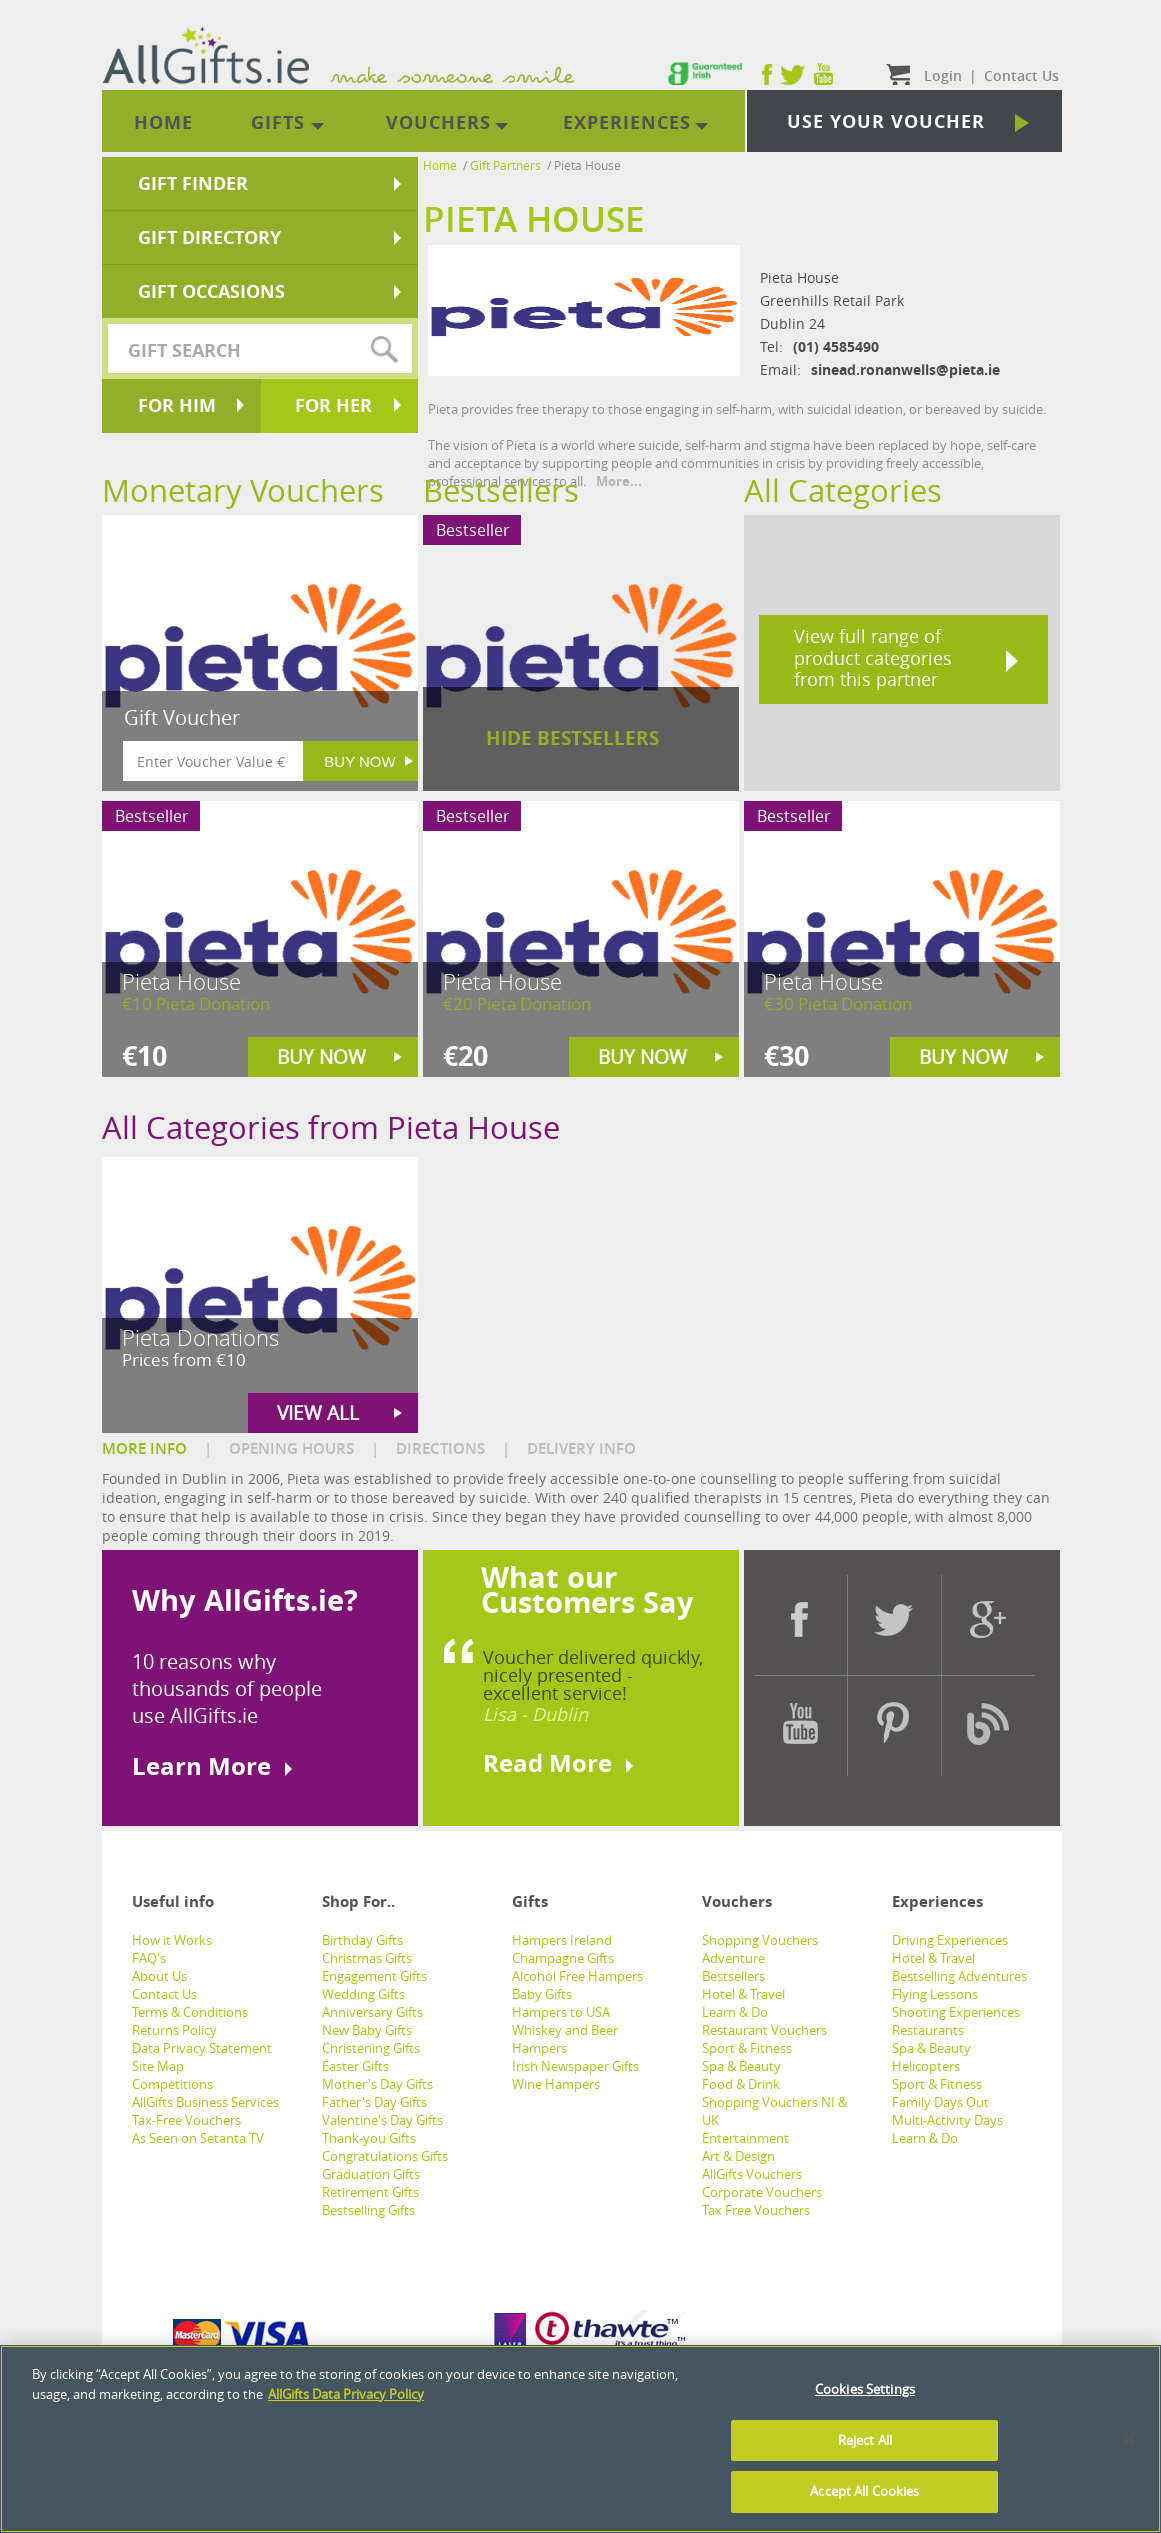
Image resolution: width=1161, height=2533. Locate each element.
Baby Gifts (542, 1994)
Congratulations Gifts (385, 2156)
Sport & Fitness (747, 2048)
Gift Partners (505, 165)
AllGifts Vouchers (752, 2174)
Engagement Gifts (374, 1976)
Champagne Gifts (563, 1958)
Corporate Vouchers (762, 2192)
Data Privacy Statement (202, 2048)
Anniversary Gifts (372, 2012)
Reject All (865, 2440)
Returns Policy (174, 2030)
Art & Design (738, 2156)
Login (943, 75)
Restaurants (928, 2030)
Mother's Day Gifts (377, 2084)
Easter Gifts (355, 2066)
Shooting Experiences (956, 2012)
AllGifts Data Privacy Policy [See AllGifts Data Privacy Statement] (346, 2394)
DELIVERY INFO (581, 1448)
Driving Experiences (950, 1940)
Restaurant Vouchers (764, 2030)
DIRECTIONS (440, 1448)
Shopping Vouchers (760, 1940)
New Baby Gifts (367, 2030)
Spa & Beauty (741, 2066)
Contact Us (164, 1994)
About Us (159, 1976)
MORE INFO (144, 1448)
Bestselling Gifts (368, 2210)
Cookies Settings (865, 2389)
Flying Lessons (935, 1994)
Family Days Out (940, 2102)
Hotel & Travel (743, 1994)
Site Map (158, 2066)
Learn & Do (735, 2012)
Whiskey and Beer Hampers (565, 2039)
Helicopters (926, 2066)
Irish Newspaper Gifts (575, 2066)
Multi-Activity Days (947, 2120)
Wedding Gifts (363, 1994)
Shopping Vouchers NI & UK (774, 2111)
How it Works (172, 1940)
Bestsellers (733, 1976)
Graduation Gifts (371, 2174)
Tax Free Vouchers (756, 2210)
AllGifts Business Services (205, 2102)
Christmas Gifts (367, 1958)
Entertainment (745, 2138)
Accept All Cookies (864, 2491)
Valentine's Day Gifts (382, 2120)
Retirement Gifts (370, 2192)
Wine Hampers (556, 2084)
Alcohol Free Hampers (577, 1976)
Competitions (172, 2084)
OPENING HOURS (291, 1448)
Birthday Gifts (362, 1940)
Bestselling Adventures (959, 1976)
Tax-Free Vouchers (186, 2120)
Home (440, 165)
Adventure (733, 1958)
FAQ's (149, 1958)
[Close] (1129, 2439)
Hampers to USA (561, 2012)
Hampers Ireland (562, 1940)
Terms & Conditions (190, 2012)
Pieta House (587, 165)
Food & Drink (741, 2084)
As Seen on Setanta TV (198, 2138)
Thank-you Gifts (369, 2138)
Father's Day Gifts (374, 2102)
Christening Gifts (371, 2048)
